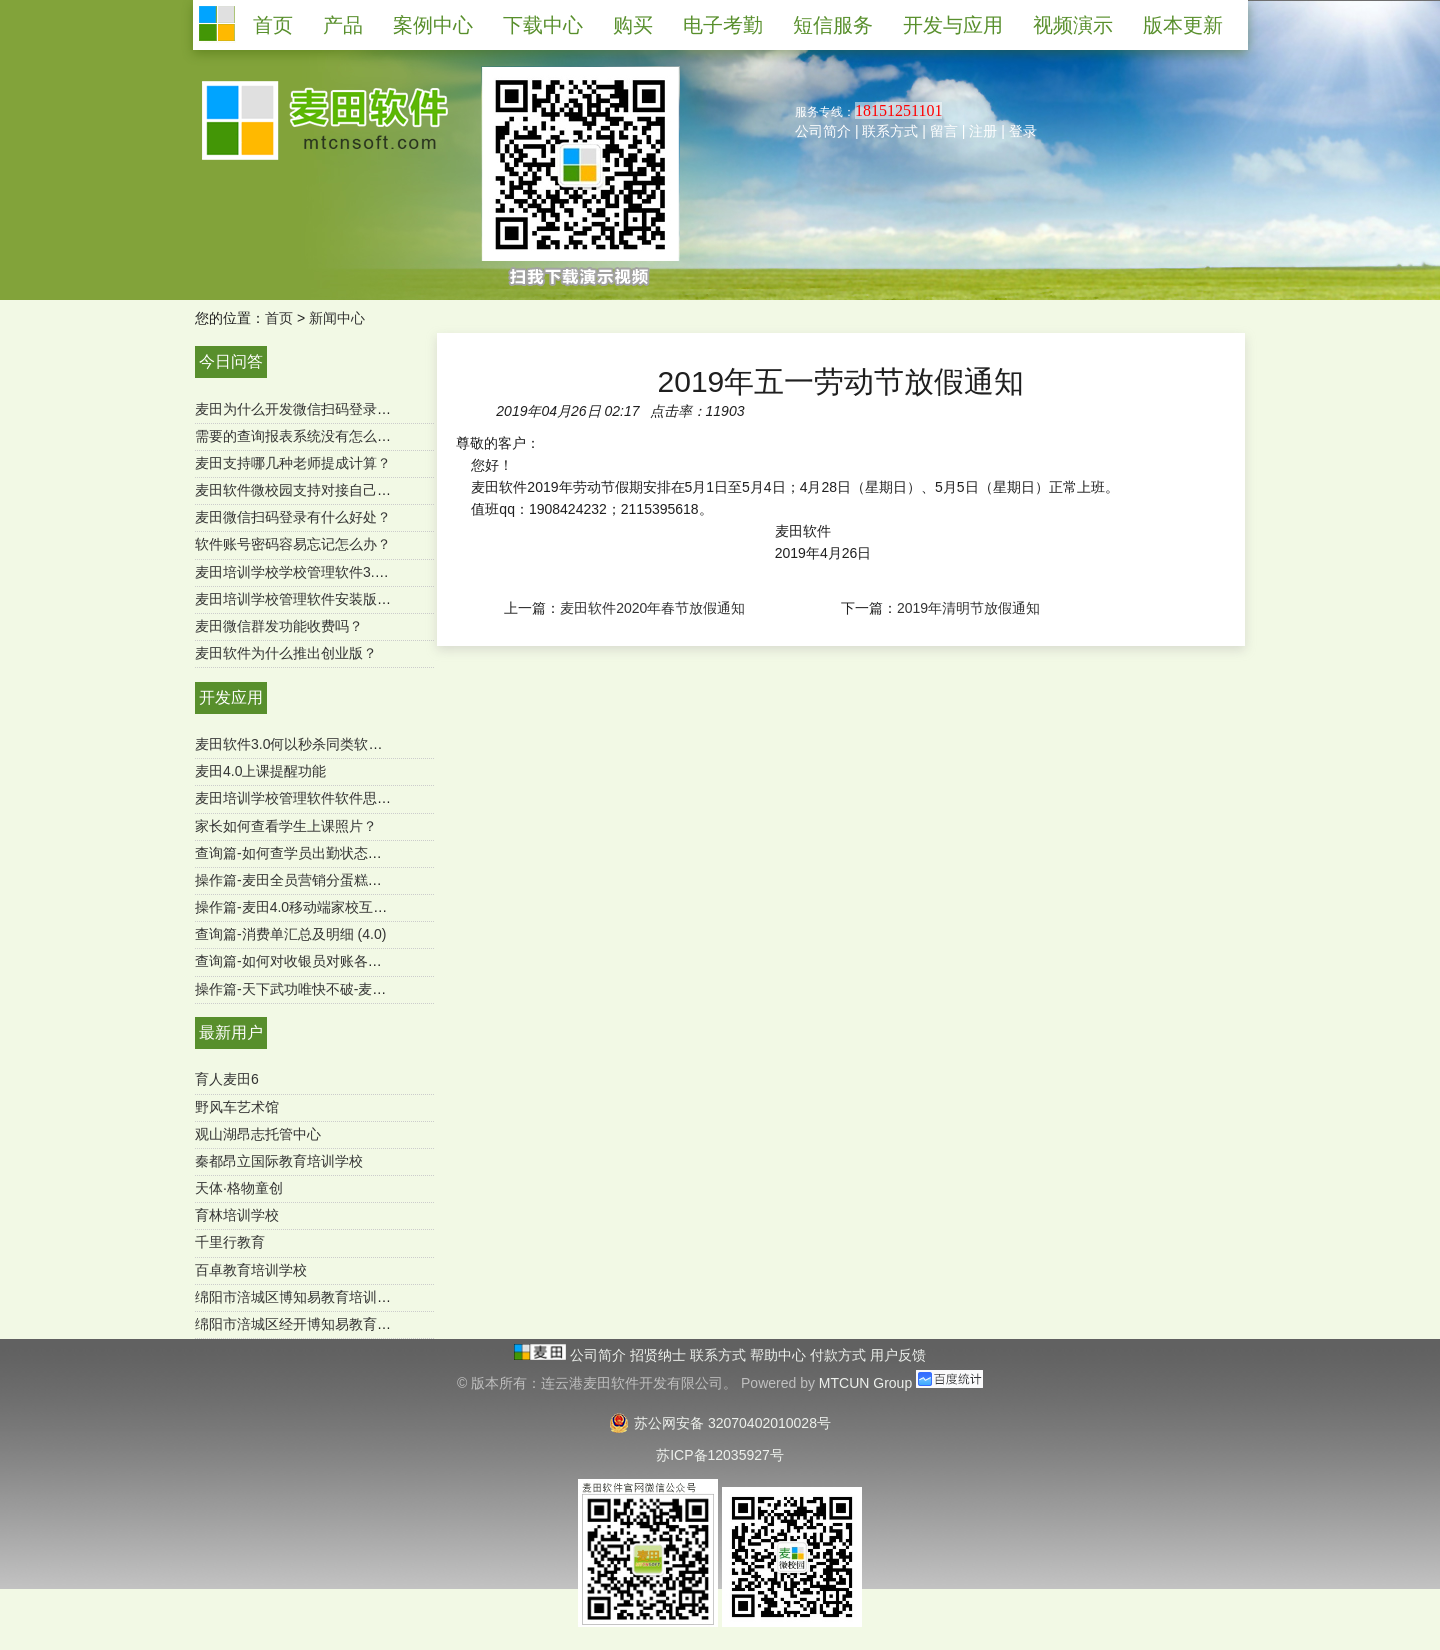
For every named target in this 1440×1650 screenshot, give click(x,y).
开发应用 (231, 697)
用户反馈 (898, 1355)
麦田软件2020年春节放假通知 (652, 608)
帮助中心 (780, 1355)
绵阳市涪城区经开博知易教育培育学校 (314, 1324)
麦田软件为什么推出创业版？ (286, 653)
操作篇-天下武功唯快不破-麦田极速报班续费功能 (346, 989)
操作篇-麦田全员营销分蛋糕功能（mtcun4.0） (338, 880)
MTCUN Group (865, 1383)
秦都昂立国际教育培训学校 (279, 1161)
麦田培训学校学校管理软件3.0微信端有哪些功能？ (351, 572)
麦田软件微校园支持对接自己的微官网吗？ (328, 490)
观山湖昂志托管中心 (258, 1134)
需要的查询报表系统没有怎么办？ (300, 436)
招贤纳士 (660, 1355)
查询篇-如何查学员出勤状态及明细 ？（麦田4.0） (349, 853)
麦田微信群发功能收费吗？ (279, 626)
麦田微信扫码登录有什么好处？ (293, 517)
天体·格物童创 (239, 1188)
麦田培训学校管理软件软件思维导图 (307, 798)
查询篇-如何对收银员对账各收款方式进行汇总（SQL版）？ (379, 961)
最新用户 (231, 1032)
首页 (279, 318)
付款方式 (840, 1355)
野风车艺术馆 (237, 1107)
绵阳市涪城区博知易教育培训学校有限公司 (328, 1297)
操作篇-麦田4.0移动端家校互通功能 (305, 907)
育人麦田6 (227, 1079)
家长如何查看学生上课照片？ (286, 826)
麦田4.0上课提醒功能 (260, 771)
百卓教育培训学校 (251, 1270)
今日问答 (231, 361)
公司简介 (823, 131)
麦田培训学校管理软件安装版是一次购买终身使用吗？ (363, 599)
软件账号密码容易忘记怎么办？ (293, 544)
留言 (944, 131)
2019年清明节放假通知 (968, 608)
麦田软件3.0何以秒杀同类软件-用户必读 (319, 744)
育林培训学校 (237, 1215)
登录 (1023, 131)
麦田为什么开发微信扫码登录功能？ (307, 409)
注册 (983, 131)
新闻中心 (337, 318)
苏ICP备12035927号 (720, 1455)
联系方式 (890, 131)
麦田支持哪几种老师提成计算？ (293, 463)
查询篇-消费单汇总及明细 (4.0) (290, 934)
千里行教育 (230, 1242)
